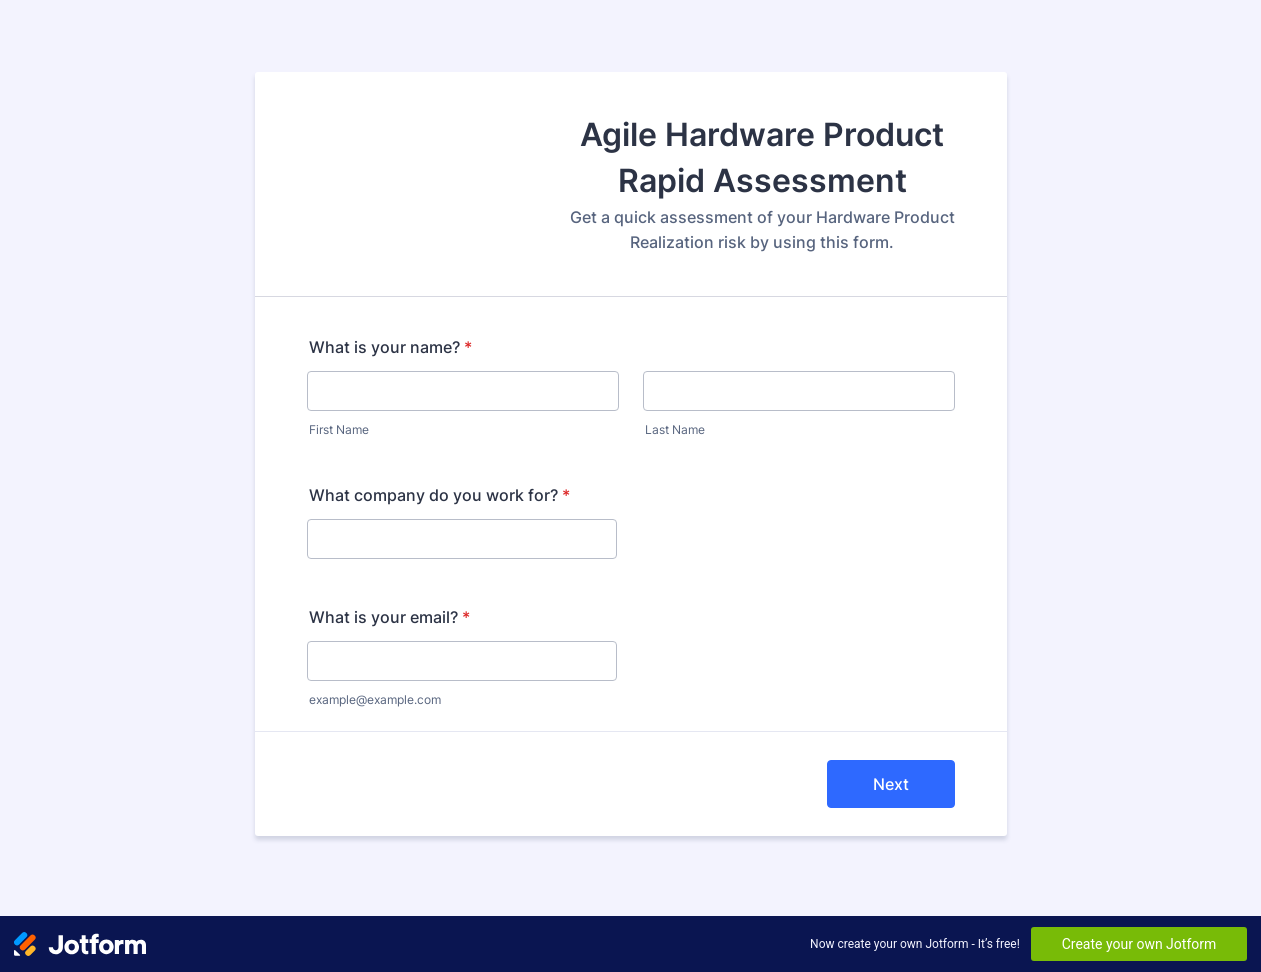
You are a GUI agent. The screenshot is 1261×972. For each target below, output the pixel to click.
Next (891, 784)
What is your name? (390, 347)
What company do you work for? (439, 495)
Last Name (675, 429)
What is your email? (389, 617)
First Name (339, 429)
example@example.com (375, 699)
